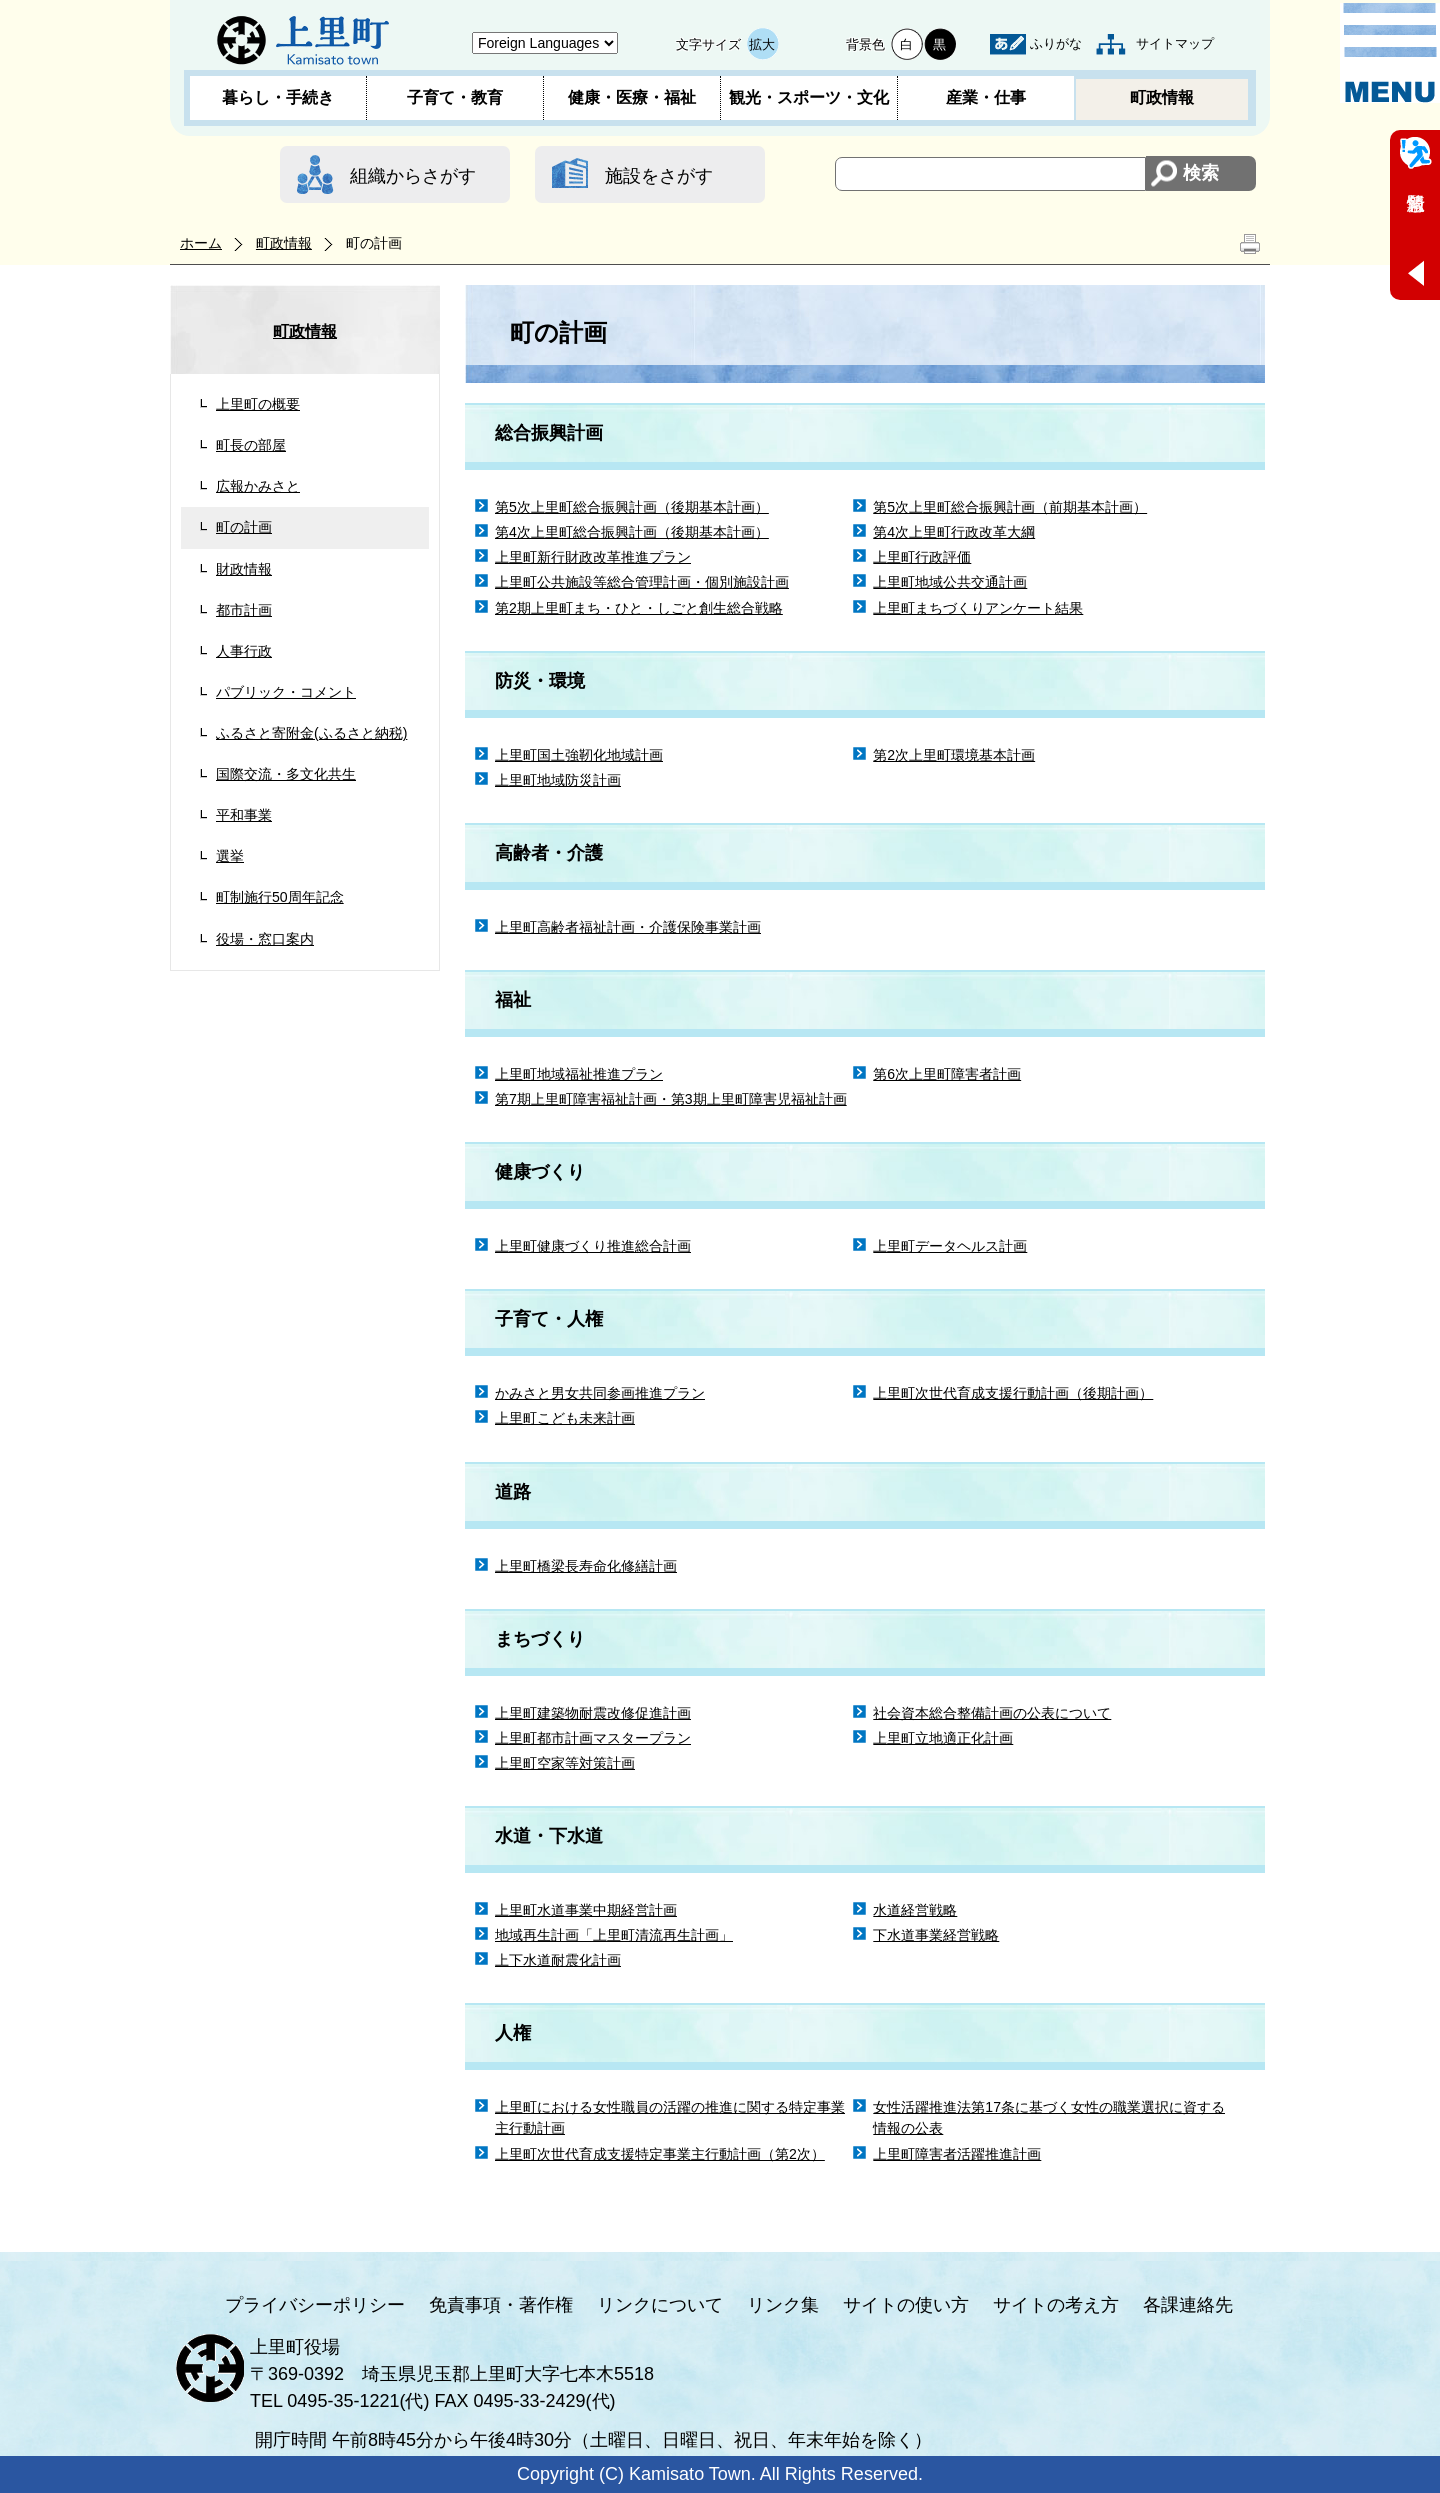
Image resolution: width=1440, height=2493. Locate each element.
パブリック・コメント (286, 692)
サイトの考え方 (1056, 2305)
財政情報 (244, 569)
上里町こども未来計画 (565, 1418)
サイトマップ (1175, 43)
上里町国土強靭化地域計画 (579, 755)
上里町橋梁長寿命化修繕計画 (586, 1566)
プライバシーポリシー (315, 2305)
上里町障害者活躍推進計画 (957, 2154)
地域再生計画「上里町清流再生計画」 (614, 1935)
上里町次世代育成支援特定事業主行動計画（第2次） (660, 2154)
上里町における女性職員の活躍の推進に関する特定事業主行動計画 (670, 2117)
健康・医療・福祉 (632, 97)
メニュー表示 (1390, 53)
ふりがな (1056, 43)
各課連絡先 (1188, 2305)
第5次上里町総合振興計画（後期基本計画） (632, 507)
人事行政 (244, 651)
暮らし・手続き (278, 97)
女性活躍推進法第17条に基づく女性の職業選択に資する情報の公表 (1049, 2117)
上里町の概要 (258, 404)
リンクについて (660, 2305)
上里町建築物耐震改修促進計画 (593, 1713)
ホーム (201, 243)
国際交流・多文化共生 (286, 774)
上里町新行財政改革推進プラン (593, 557)
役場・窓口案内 (265, 939)
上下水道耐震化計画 (558, 1960)
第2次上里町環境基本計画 (954, 755)
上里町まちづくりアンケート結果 (978, 608)
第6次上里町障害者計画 (947, 1074)
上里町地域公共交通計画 (950, 582)
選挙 (230, 856)
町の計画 (244, 527)
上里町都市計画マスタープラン (593, 1738)
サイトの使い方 (906, 2305)
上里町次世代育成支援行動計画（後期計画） (1013, 1393)
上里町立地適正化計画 (943, 1738)
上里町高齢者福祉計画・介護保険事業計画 (628, 927)
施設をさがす (659, 176)
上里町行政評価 (922, 557)
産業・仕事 (986, 97)
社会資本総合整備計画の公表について (992, 1713)
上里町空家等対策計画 (565, 1763)
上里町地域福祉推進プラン (579, 1074)
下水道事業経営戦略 (936, 1935)
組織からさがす (413, 176)
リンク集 (783, 2305)
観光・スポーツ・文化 (809, 97)
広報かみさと (258, 486)
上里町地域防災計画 (558, 780)
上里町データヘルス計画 (950, 1246)
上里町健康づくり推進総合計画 (593, 1246)
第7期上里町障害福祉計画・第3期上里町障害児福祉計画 (671, 1099)
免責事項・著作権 (501, 2305)
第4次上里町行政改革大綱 (954, 532)
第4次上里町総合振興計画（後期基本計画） (632, 532)
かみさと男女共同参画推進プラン (600, 1393)
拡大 (762, 44)
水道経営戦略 (915, 1910)
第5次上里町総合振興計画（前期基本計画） (1010, 507)
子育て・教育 (455, 97)
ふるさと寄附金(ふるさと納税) (311, 733)
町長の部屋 (251, 445)
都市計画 (244, 610)
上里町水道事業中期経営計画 (586, 1910)
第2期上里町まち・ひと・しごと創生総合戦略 (639, 608)
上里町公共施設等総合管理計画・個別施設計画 (642, 582)
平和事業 (244, 815)
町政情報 (1162, 97)
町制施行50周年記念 (280, 897)
